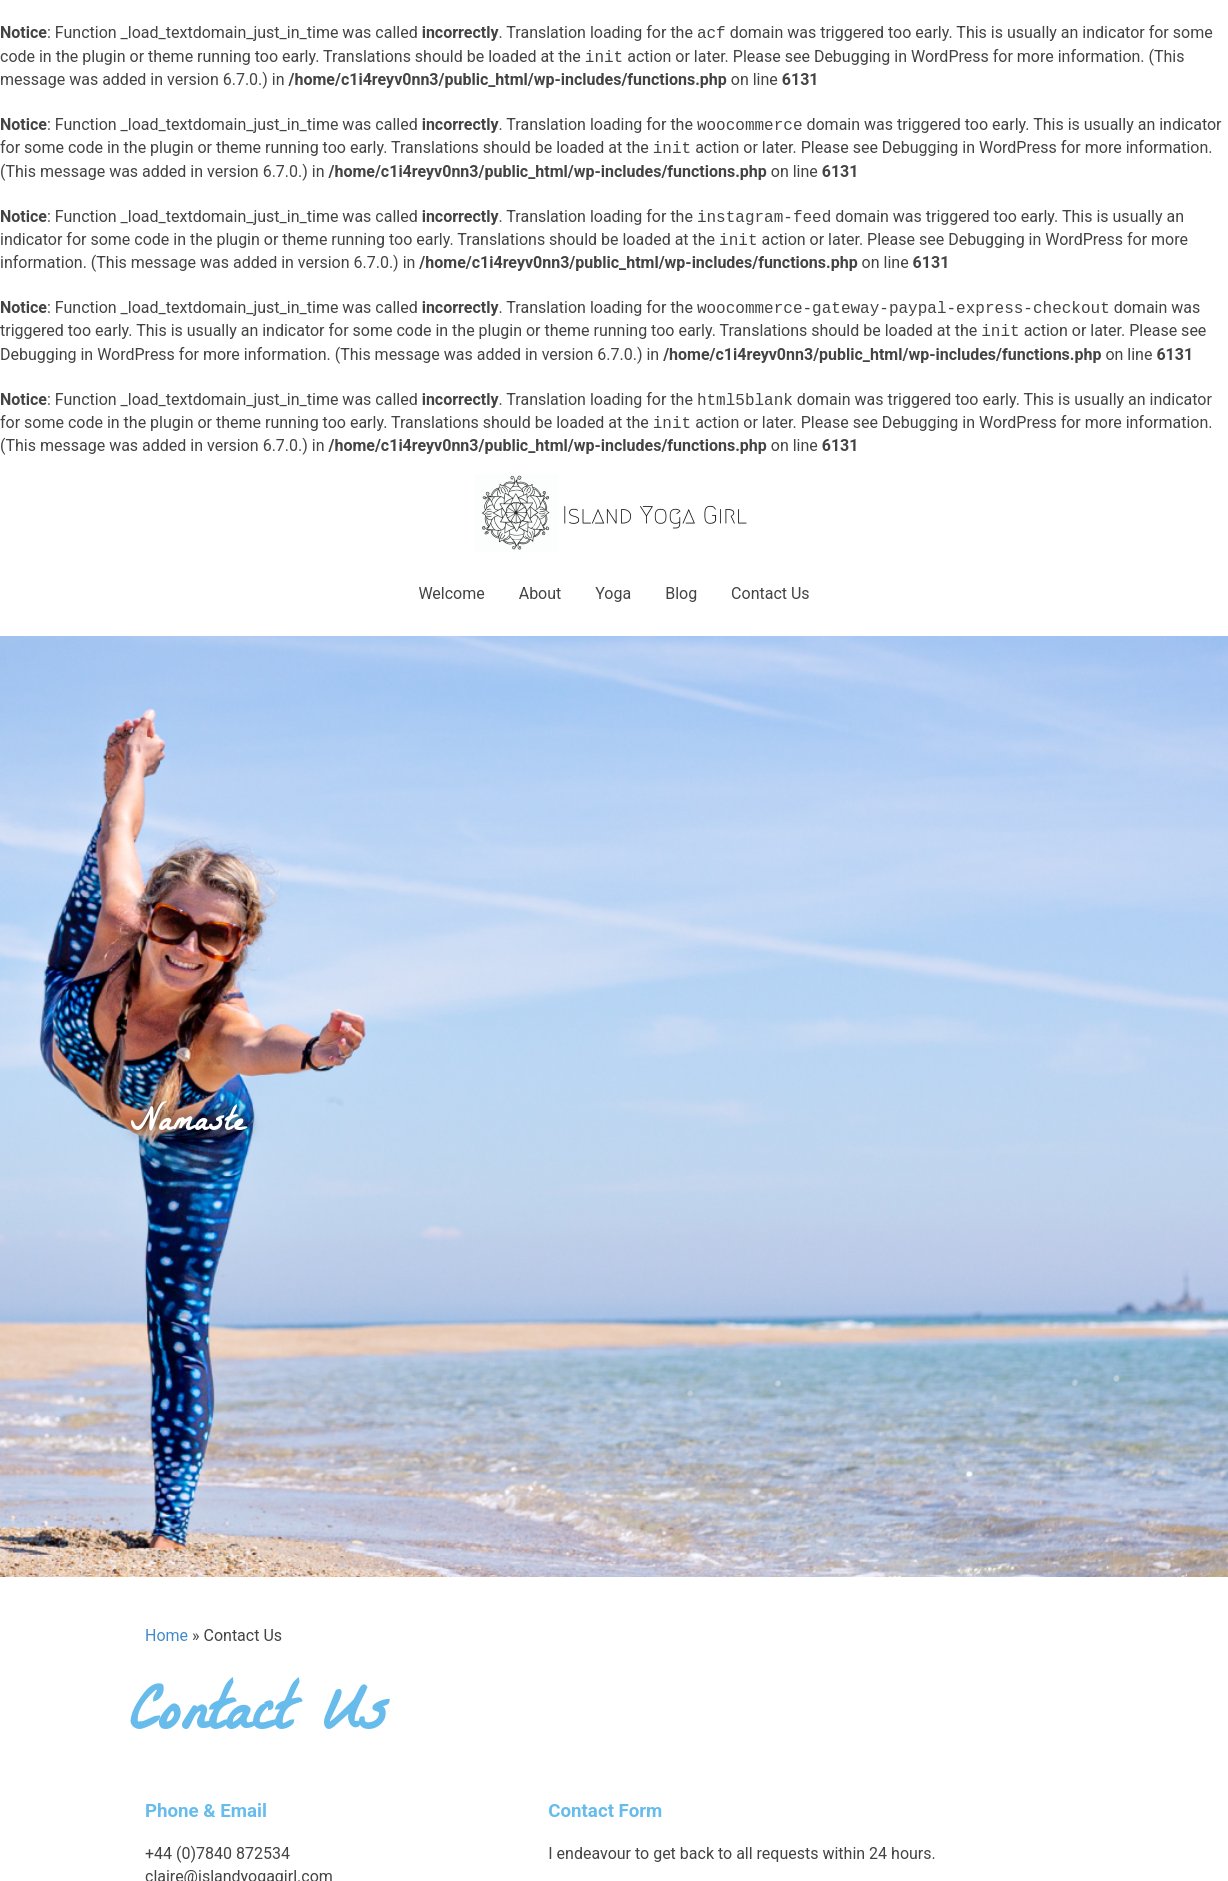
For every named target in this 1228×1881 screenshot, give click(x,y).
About (540, 593)
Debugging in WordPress (901, 57)
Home (166, 1635)
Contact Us (770, 593)
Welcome (451, 593)
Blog (681, 593)
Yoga (613, 593)
